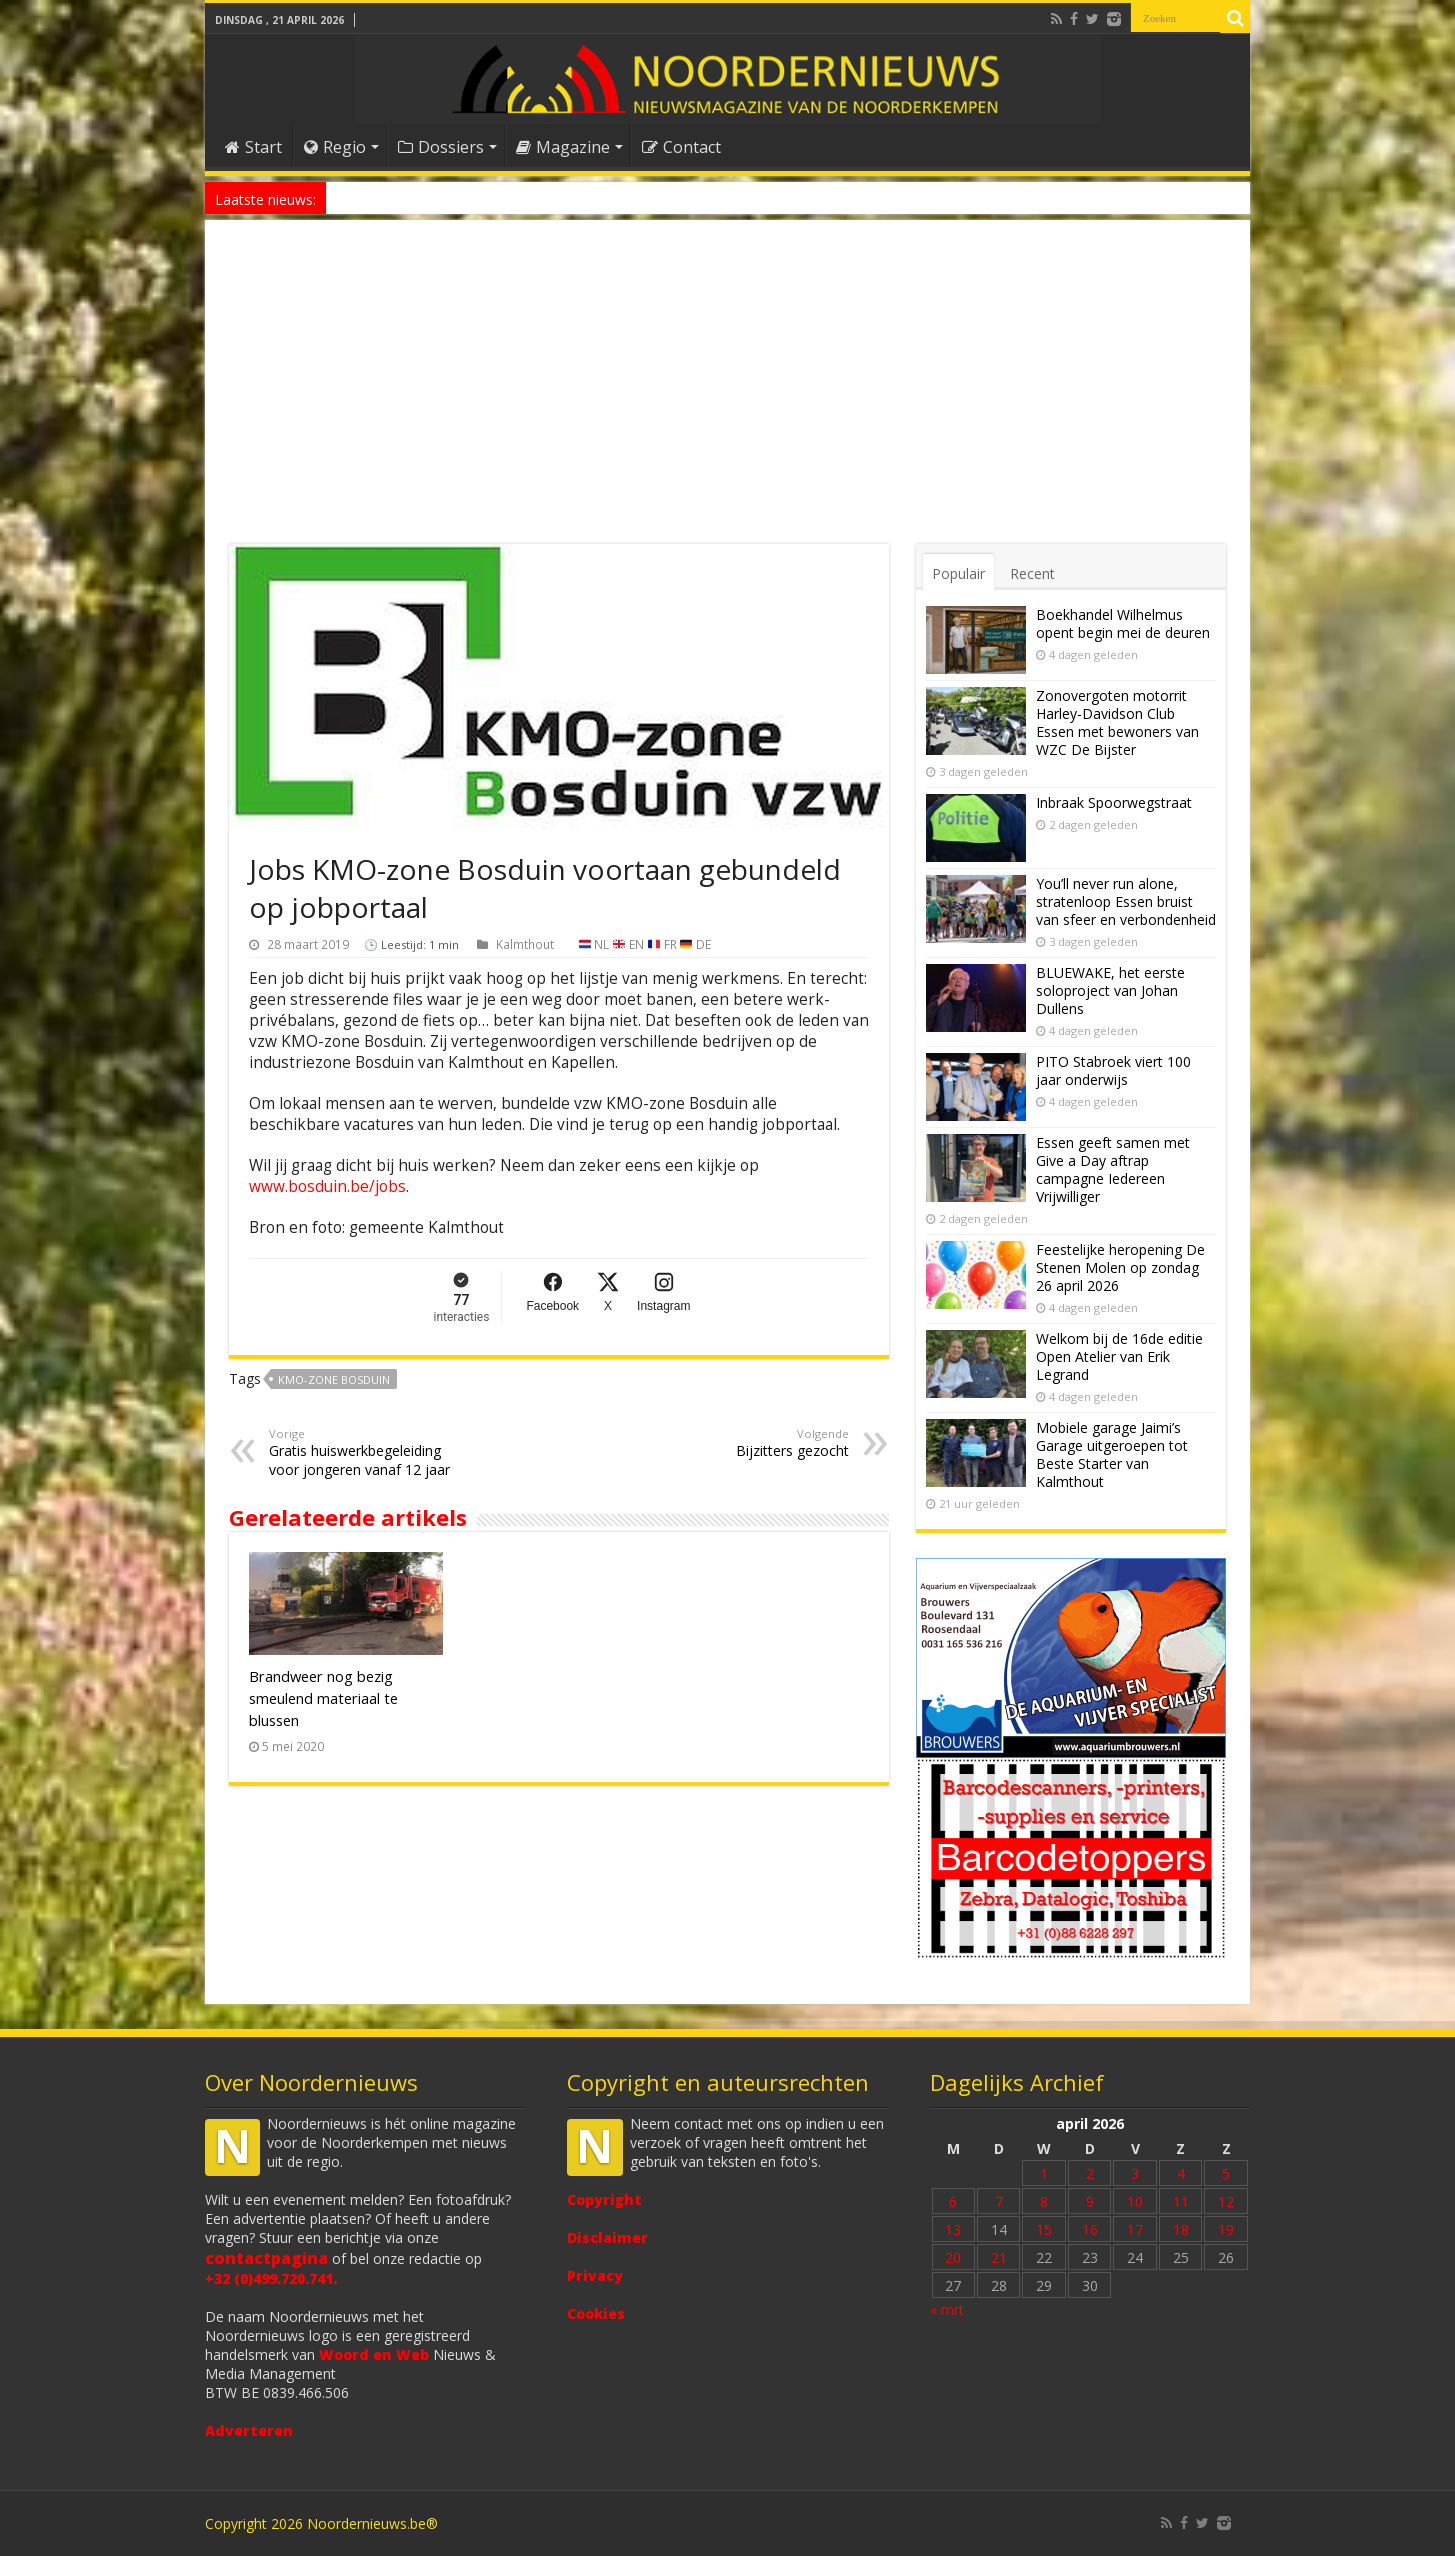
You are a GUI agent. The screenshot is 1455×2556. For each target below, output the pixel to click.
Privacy (595, 2275)
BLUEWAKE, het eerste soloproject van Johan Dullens (1110, 990)
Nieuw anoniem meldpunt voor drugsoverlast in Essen (486, 197)
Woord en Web (374, 2354)
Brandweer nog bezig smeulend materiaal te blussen (323, 1698)
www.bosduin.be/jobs (327, 1186)
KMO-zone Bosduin (334, 1379)
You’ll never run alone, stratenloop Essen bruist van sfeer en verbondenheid (1126, 901)
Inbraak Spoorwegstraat (1114, 802)
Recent (1032, 573)
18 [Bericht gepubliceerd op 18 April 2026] (1181, 2229)
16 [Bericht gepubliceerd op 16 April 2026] (1090, 2229)
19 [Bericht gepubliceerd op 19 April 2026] (1226, 2229)
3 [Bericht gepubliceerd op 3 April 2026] (1135, 2173)
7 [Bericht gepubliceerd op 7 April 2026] (999, 2201)
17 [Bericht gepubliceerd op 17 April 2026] (1135, 2229)
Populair (958, 573)
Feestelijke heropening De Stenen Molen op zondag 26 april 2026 (1120, 1267)
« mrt (947, 2309)
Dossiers (441, 147)
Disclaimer (607, 2237)
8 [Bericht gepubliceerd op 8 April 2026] (1044, 2201)
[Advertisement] (727, 394)
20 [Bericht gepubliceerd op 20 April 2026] (953, 2257)
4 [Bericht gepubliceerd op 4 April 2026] (1181, 2173)
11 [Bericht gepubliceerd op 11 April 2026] (1181, 2201)
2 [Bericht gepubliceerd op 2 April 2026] (1090, 2173)
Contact (681, 147)
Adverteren (249, 2430)
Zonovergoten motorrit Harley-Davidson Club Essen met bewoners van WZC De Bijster (1117, 722)
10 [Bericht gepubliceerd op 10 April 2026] (1135, 2201)
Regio (335, 147)
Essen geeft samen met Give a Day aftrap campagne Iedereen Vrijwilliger (1113, 1169)
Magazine (563, 147)
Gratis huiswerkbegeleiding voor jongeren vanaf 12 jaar (371, 1452)
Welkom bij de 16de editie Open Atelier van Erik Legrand (1119, 1356)
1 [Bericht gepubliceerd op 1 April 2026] (1044, 2173)
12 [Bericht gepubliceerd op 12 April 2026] (1226, 2201)
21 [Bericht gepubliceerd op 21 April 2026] (999, 2257)
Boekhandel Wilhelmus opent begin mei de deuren (1123, 623)
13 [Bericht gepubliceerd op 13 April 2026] (953, 2229)
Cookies (596, 2313)
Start (253, 147)
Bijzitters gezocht (746, 1443)
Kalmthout (525, 944)
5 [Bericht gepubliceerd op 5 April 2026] (1226, 2173)
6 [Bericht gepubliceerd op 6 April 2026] (953, 2201)
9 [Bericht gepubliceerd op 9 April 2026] (1090, 2201)
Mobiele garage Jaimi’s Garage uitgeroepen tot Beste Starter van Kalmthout (1112, 1454)
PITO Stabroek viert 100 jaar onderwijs (1113, 1070)
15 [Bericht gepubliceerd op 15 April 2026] (1044, 2229)
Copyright (604, 2199)
